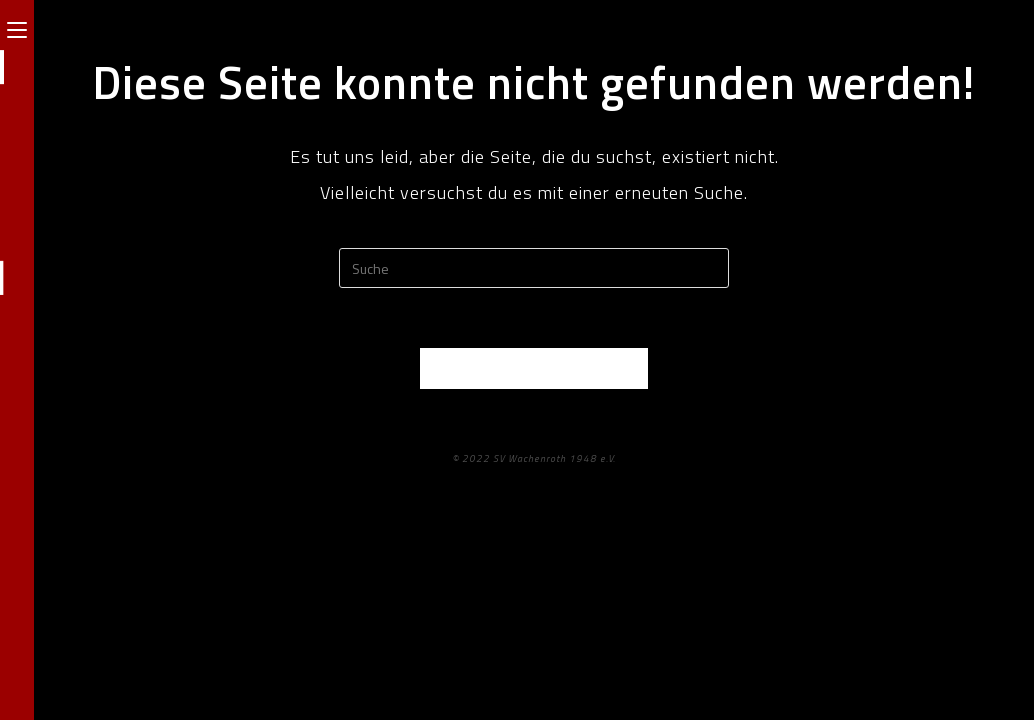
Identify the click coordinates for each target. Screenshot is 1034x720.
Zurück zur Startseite (534, 368)
